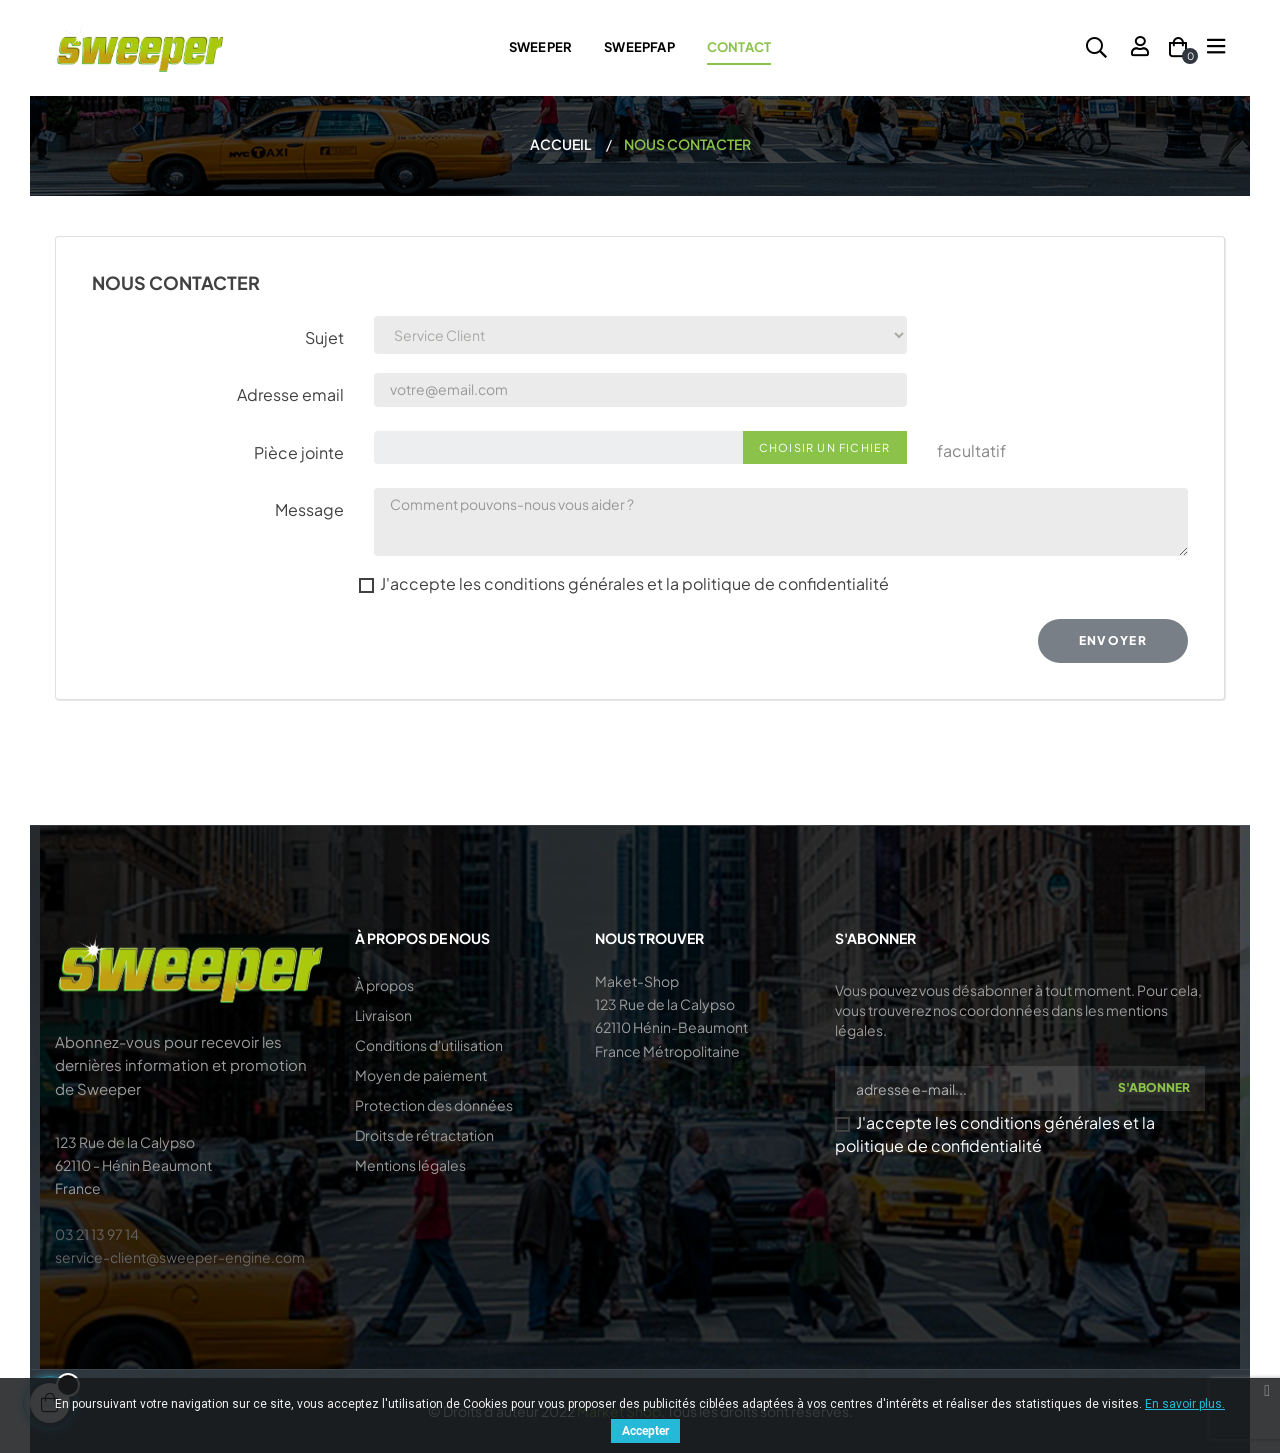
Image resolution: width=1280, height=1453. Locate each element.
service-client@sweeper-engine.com (180, 1257)
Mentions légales (410, 1165)
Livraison (383, 1015)
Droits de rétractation (424, 1135)
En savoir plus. (1185, 1404)
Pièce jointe (299, 452)
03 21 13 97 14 (97, 1234)
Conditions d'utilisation (429, 1045)
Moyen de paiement (421, 1075)
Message (309, 509)
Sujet (324, 337)
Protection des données (434, 1105)
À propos (384, 985)
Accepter (645, 1431)
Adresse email (290, 394)
